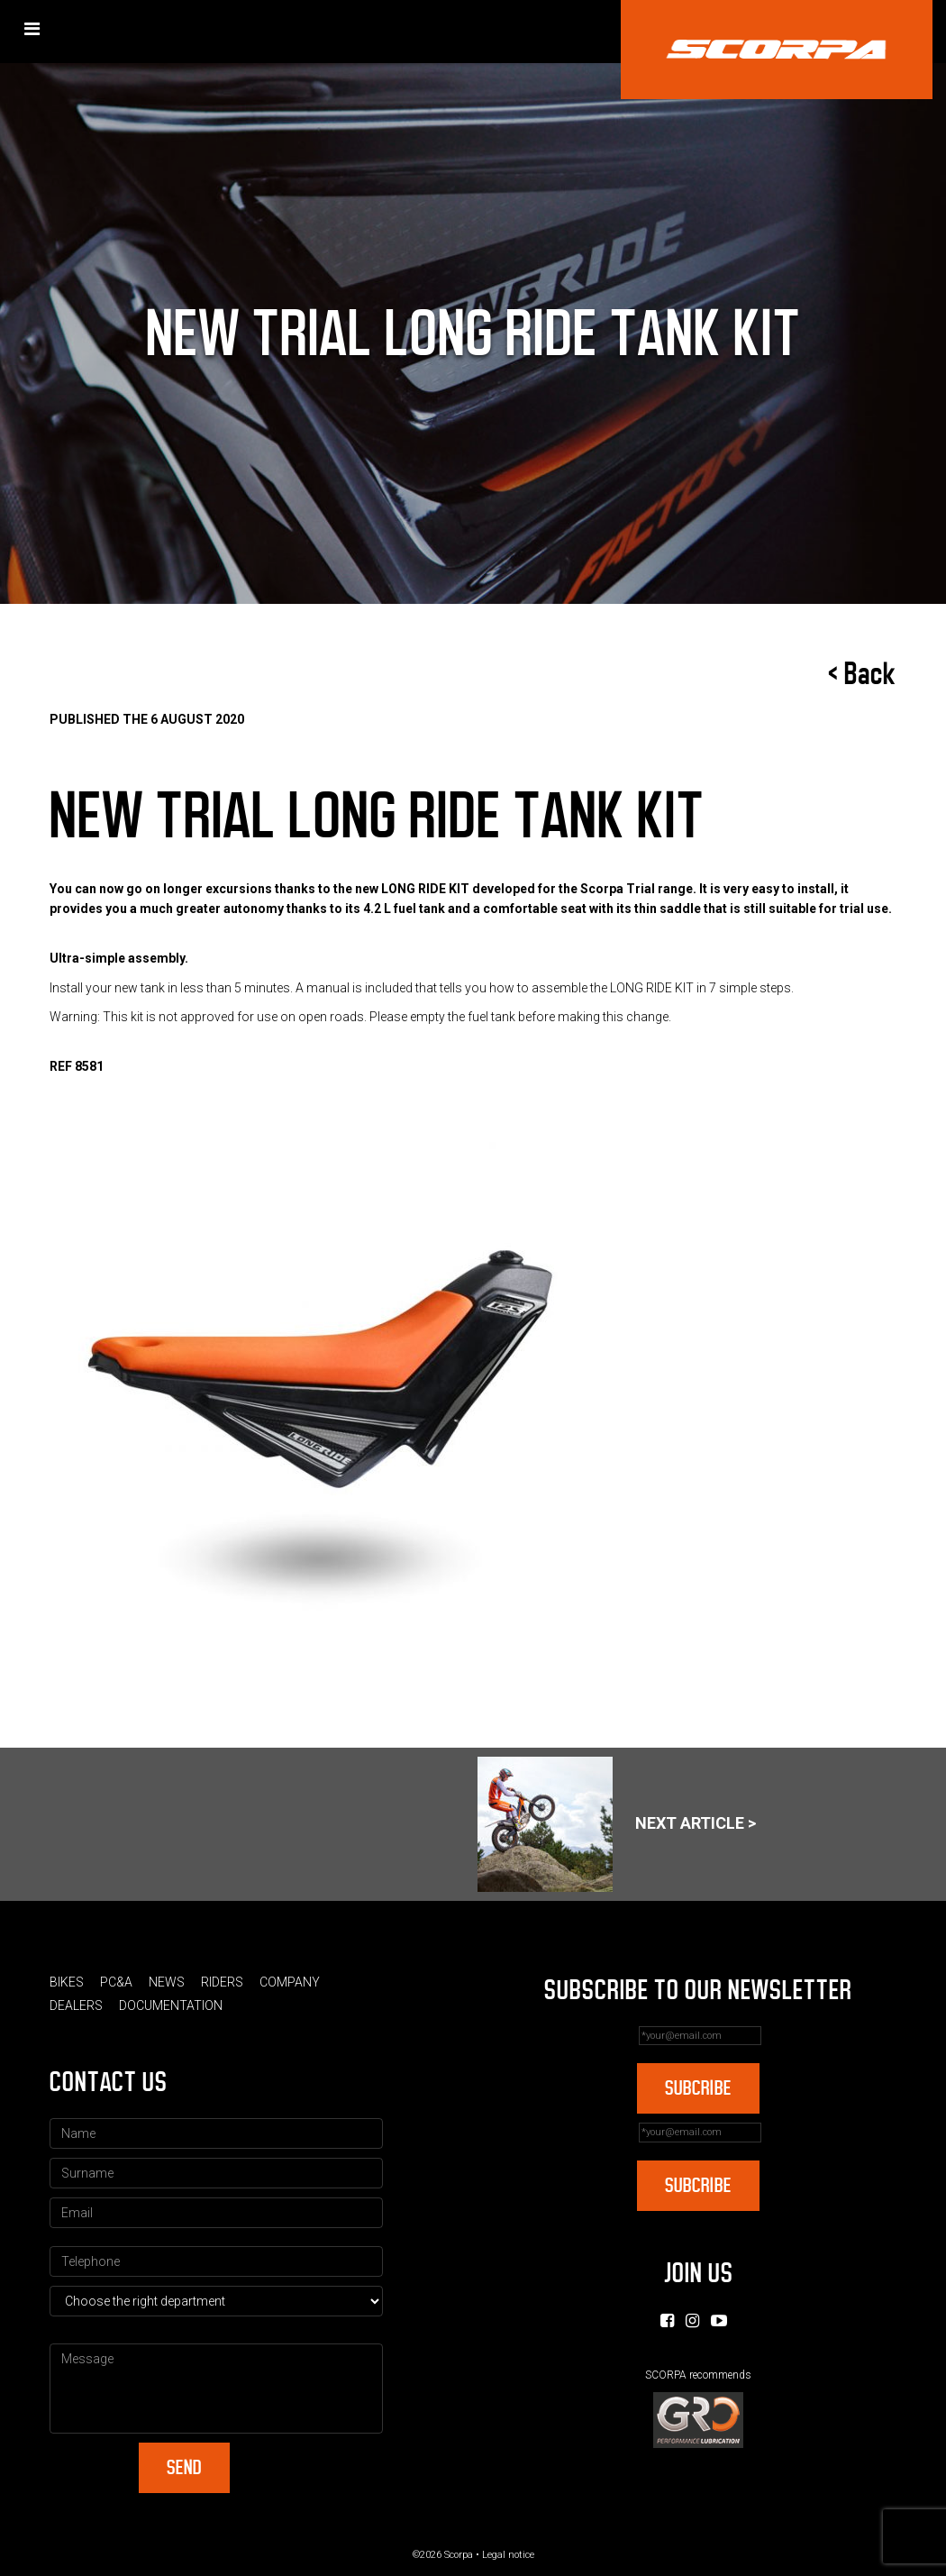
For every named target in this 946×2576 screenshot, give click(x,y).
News (167, 1982)
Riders (222, 1982)
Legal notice (508, 2555)
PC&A (116, 1982)
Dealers (76, 2005)
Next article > (617, 1824)
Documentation (171, 2005)
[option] (473, 1405)
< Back (862, 674)
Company (289, 1982)
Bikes (67, 1982)
